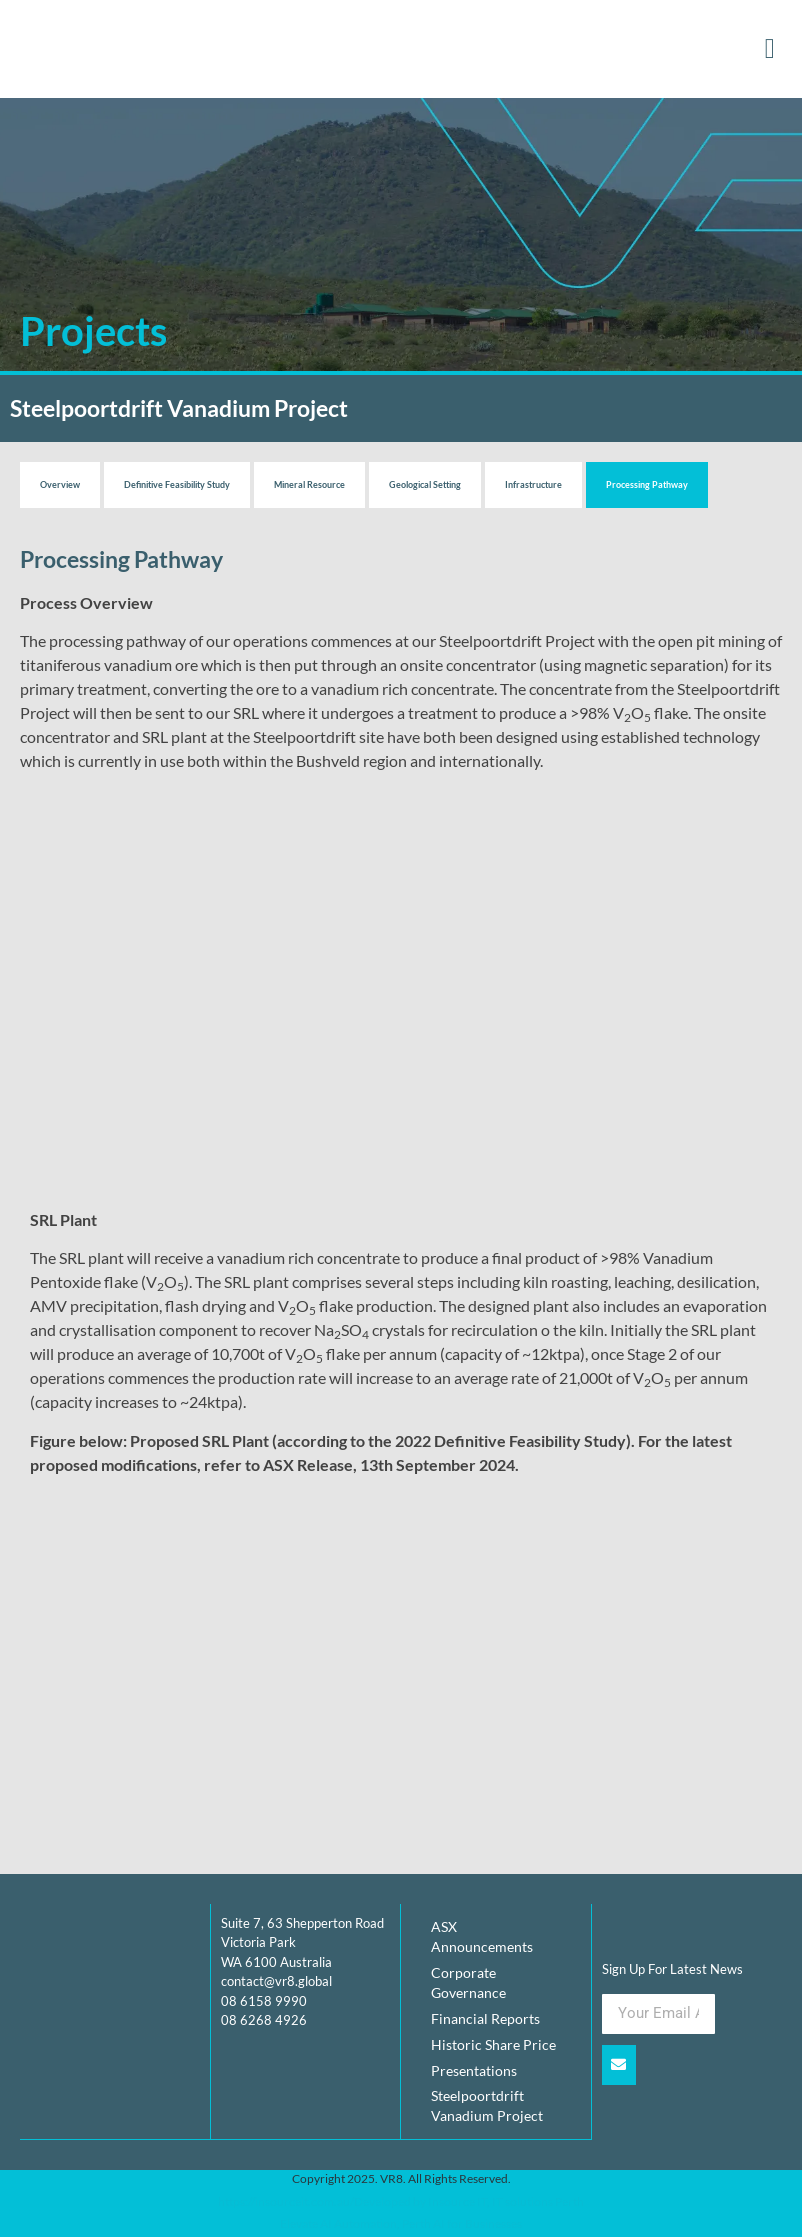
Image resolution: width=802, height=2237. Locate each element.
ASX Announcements (482, 1936)
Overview (60, 484)
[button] (770, 49)
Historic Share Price (493, 2044)
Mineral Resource (309, 484)
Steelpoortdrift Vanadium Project (487, 2106)
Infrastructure (533, 484)
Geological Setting (425, 484)
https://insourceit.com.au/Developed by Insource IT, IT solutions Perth (401, 2200)
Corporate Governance (468, 1982)
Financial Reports (485, 2018)
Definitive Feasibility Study (177, 484)
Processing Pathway (647, 484)
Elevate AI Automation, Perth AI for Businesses (401, 2223)
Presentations (474, 2070)
